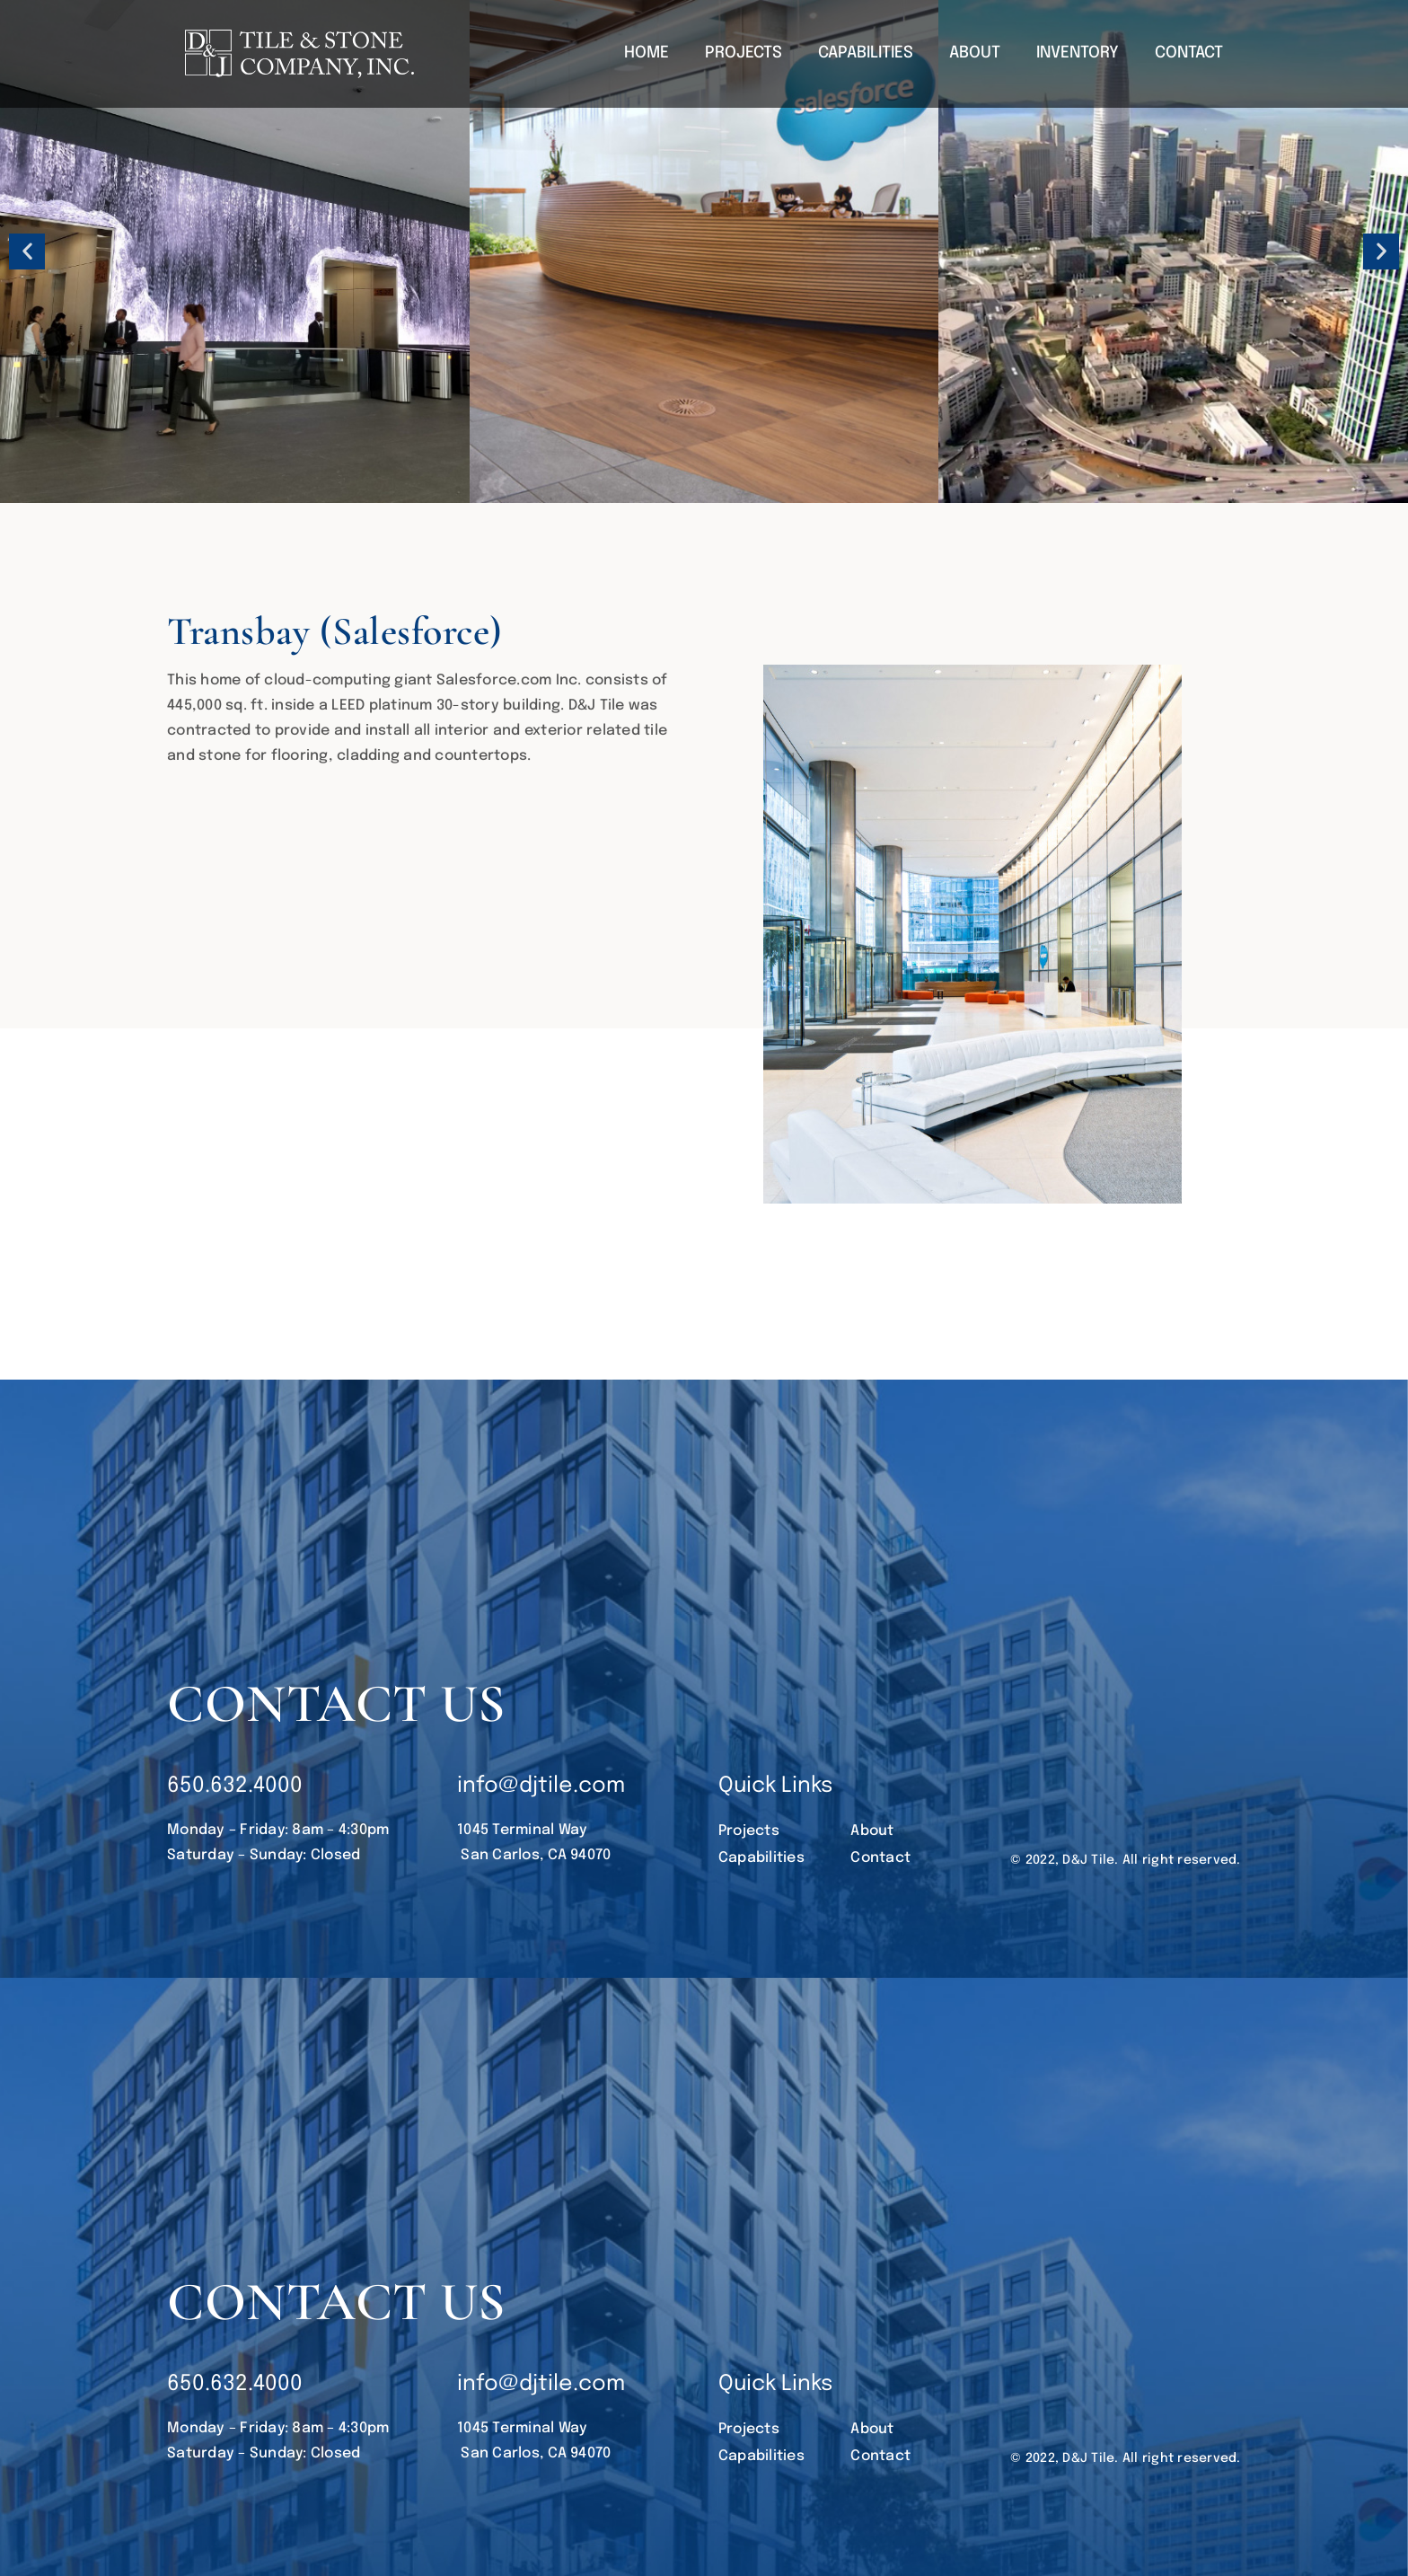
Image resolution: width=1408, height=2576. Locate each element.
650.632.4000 (235, 1786)
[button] (27, 251)
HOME (646, 53)
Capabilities (761, 1858)
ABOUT (974, 53)
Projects (748, 1831)
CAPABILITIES (865, 53)
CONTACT (1189, 53)
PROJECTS (743, 53)
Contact (880, 1858)
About (871, 1831)
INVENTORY (1077, 53)
